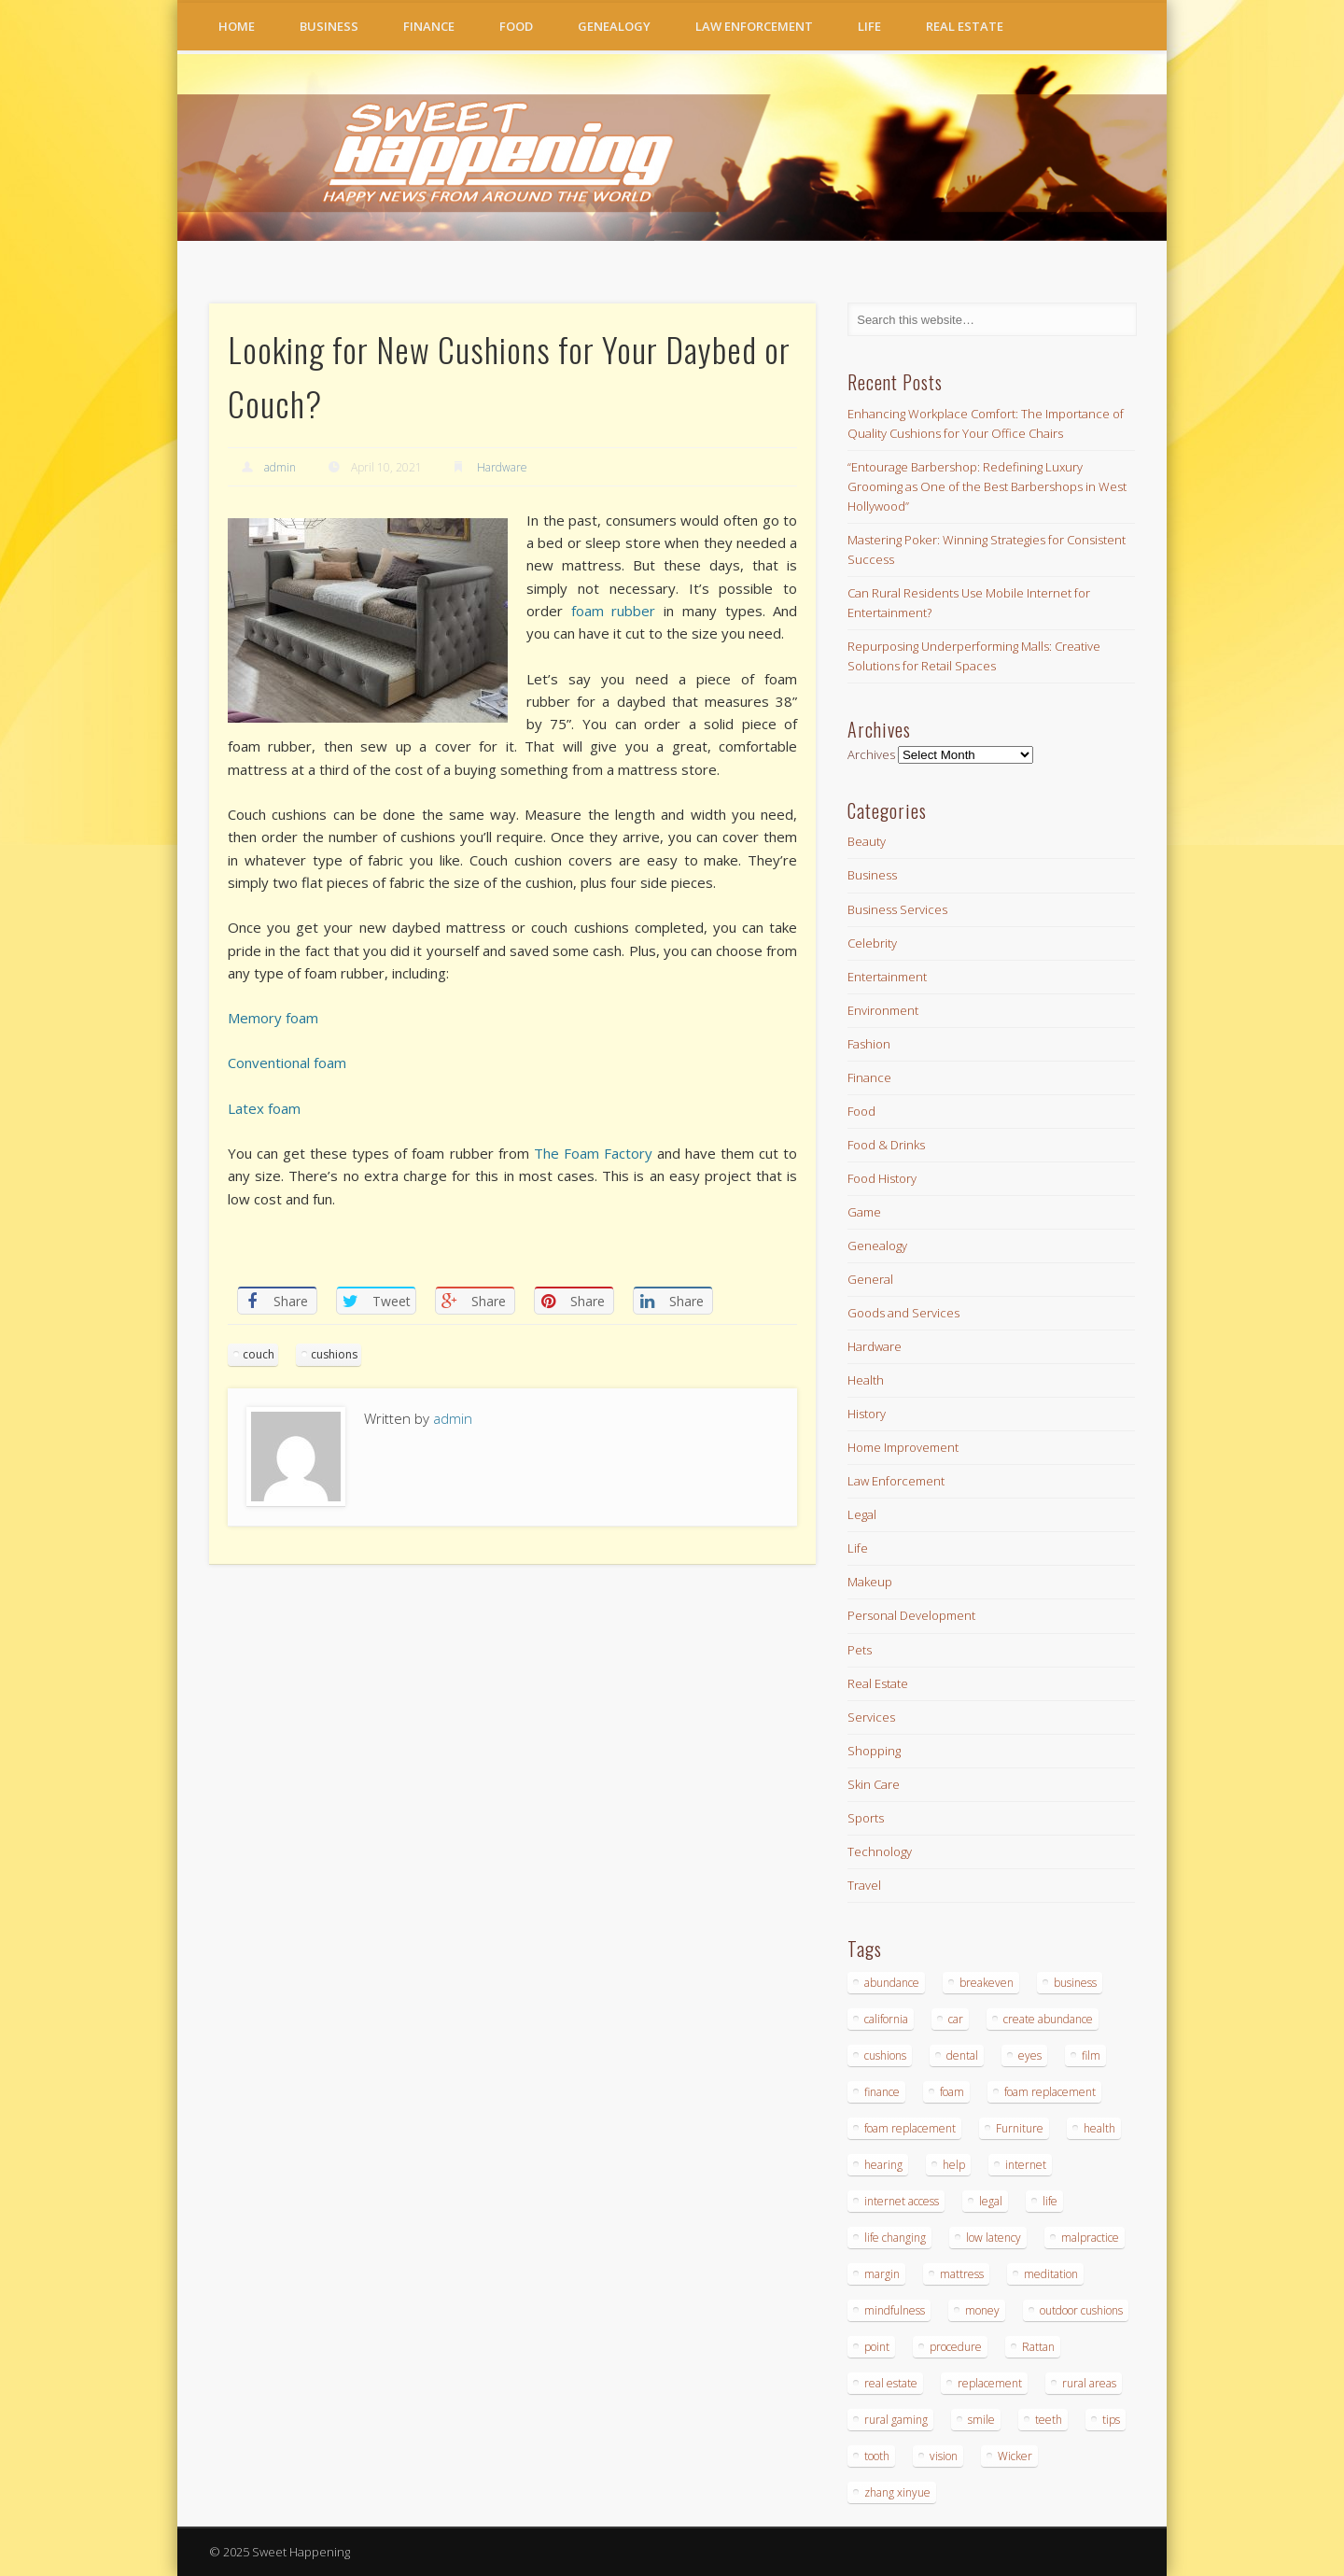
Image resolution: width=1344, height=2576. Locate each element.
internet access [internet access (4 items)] (901, 2201)
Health (865, 1380)
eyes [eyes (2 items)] (1030, 2055)
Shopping (874, 1750)
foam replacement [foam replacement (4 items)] (1050, 2092)
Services (871, 1717)
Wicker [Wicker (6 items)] (1015, 2456)
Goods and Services (903, 1312)
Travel (864, 1885)
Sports (865, 1817)
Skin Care (873, 1784)
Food (516, 26)
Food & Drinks (886, 1144)
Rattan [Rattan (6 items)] (1038, 2347)
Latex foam (264, 1108)
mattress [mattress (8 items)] (962, 2274)
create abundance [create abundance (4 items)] (1048, 2019)
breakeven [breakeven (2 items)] (986, 1983)
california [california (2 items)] (886, 2019)
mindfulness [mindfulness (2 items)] (894, 2310)
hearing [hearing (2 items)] (883, 2165)
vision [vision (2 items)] (944, 2456)
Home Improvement (903, 1447)
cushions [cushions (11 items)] (885, 2055)
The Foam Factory (593, 1153)
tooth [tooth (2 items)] (876, 2456)
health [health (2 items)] (1099, 2128)
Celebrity (872, 943)
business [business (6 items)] (1075, 1983)
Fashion (868, 1043)
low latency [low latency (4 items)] (993, 2237)
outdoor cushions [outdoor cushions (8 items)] (1081, 2310)
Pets (859, 1649)
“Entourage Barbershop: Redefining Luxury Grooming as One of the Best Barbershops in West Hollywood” (987, 486)
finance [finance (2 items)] (882, 2092)
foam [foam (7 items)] (952, 2092)
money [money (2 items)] (982, 2310)
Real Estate (964, 26)
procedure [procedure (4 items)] (956, 2347)
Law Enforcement (754, 26)
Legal (861, 1514)
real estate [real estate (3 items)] (890, 2383)
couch (258, 1354)
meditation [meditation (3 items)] (1051, 2274)
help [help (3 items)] (954, 2165)
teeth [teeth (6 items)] (1048, 2420)
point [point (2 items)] (876, 2347)
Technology (879, 1851)
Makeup (869, 1581)
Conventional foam (287, 1062)
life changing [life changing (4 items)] (895, 2237)
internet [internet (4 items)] (1025, 2165)
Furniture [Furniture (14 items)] (1019, 2128)
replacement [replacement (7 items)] (990, 2383)
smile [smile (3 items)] (981, 2420)
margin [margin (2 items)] (882, 2274)
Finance (429, 26)
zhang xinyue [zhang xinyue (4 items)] (897, 2492)
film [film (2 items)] (1091, 2055)
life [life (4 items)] (1050, 2201)
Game (864, 1212)
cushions (334, 1354)
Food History (882, 1178)
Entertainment (887, 976)
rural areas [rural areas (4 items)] (1089, 2383)
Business (329, 26)
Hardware (502, 467)
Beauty (866, 841)
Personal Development (911, 1615)
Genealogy (614, 26)
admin (280, 467)
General (870, 1279)
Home (236, 26)
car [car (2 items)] (955, 2019)
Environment (882, 1010)
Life (869, 26)
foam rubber (613, 610)
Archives (871, 754)
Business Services (897, 909)
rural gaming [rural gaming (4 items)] (896, 2420)
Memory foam (273, 1017)
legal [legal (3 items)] (990, 2201)
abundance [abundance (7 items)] (891, 1983)
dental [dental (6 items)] (962, 2055)
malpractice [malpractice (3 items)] (1090, 2237)
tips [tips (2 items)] (1111, 2420)
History (866, 1413)
